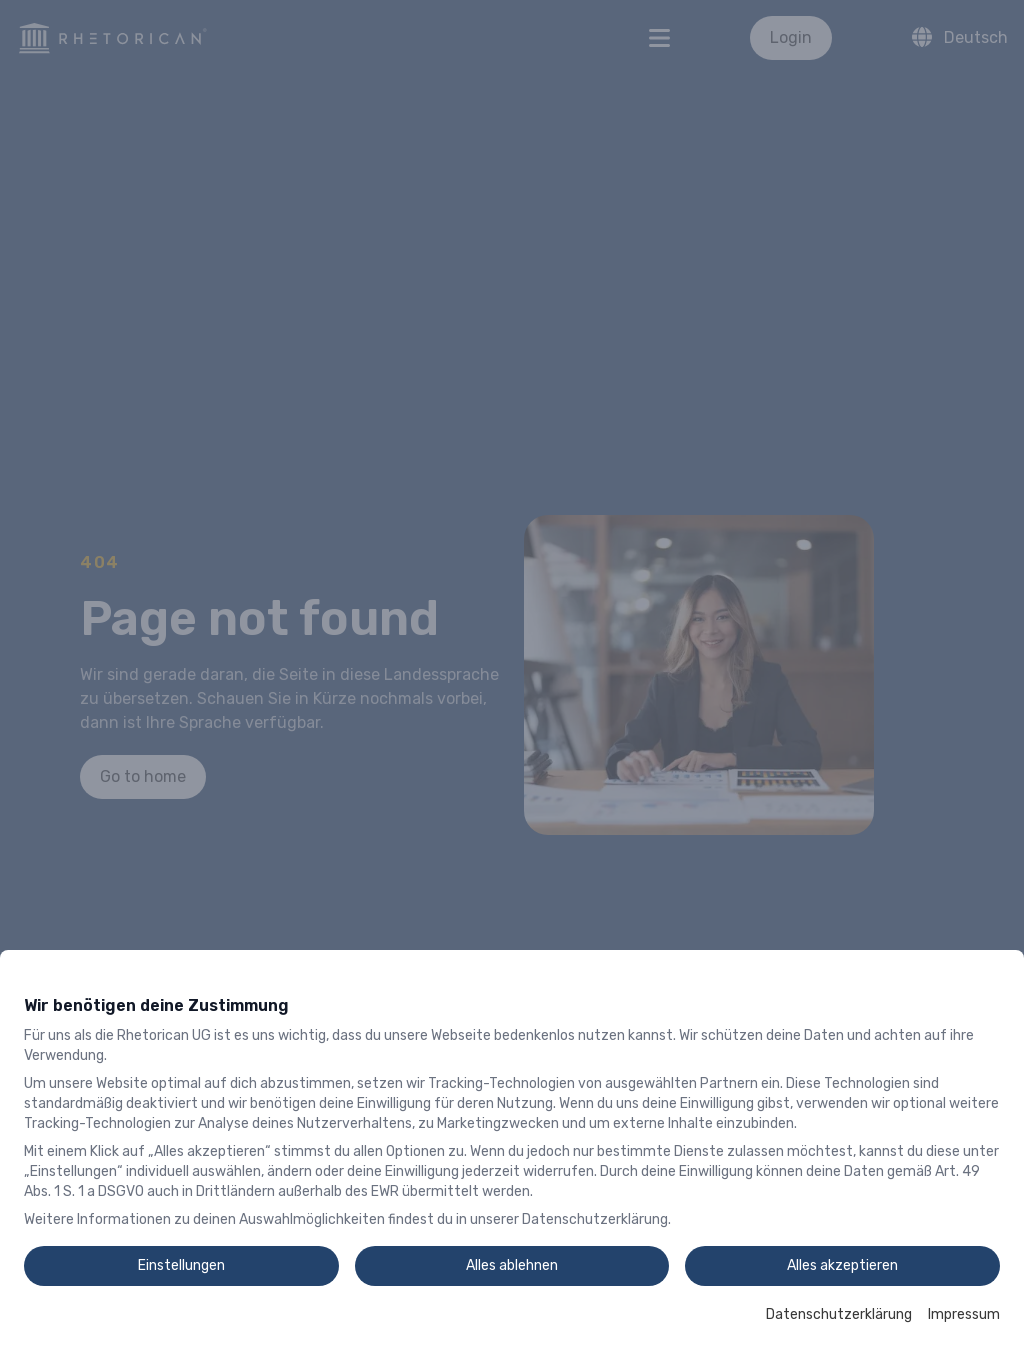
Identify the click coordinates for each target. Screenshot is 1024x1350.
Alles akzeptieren (842, 1265)
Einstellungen (181, 1265)
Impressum (964, 1314)
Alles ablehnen (512, 1265)
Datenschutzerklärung (839, 1314)
